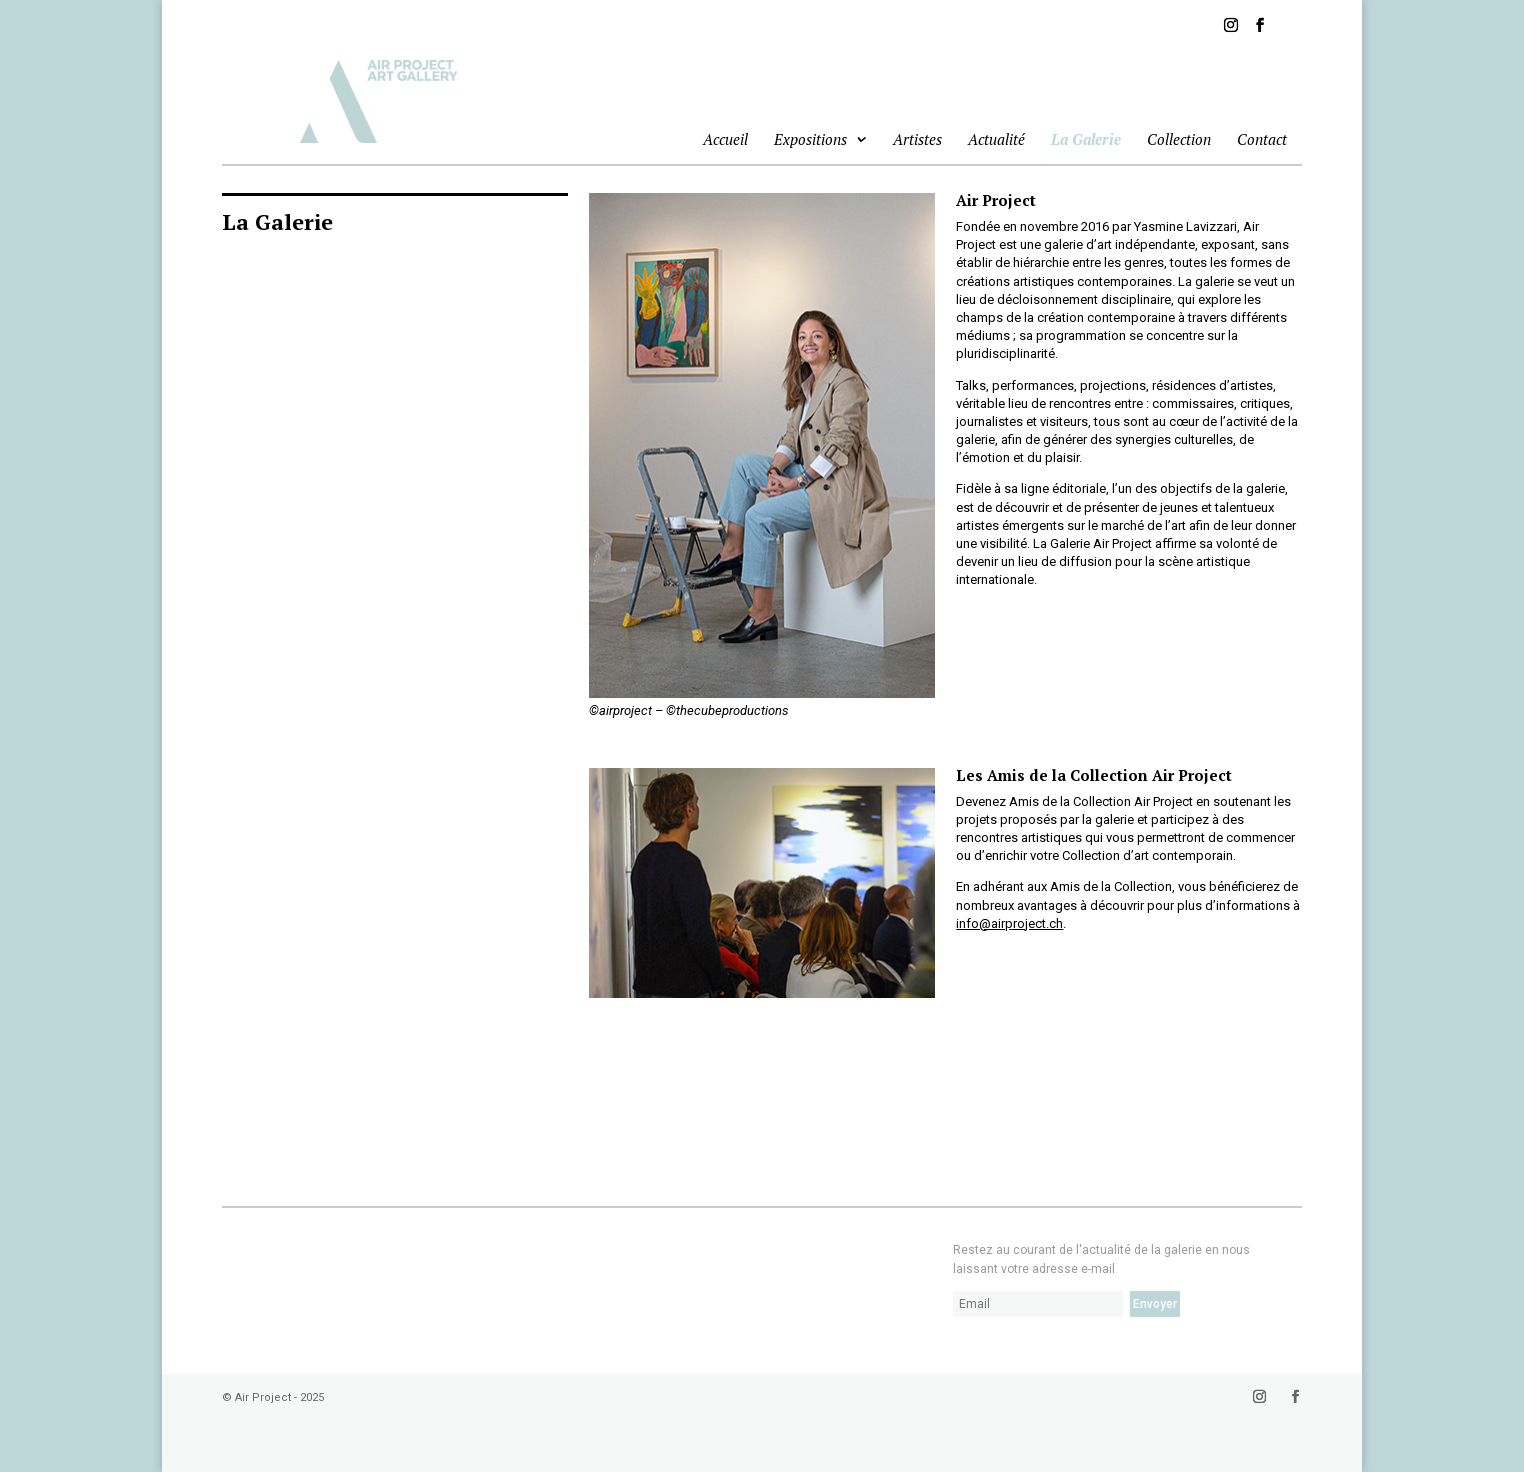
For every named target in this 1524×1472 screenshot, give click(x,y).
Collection (1179, 139)
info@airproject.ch (1009, 923)
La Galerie (1086, 139)
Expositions (810, 140)
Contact (1262, 139)
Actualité (996, 139)
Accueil (725, 139)
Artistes (917, 139)
